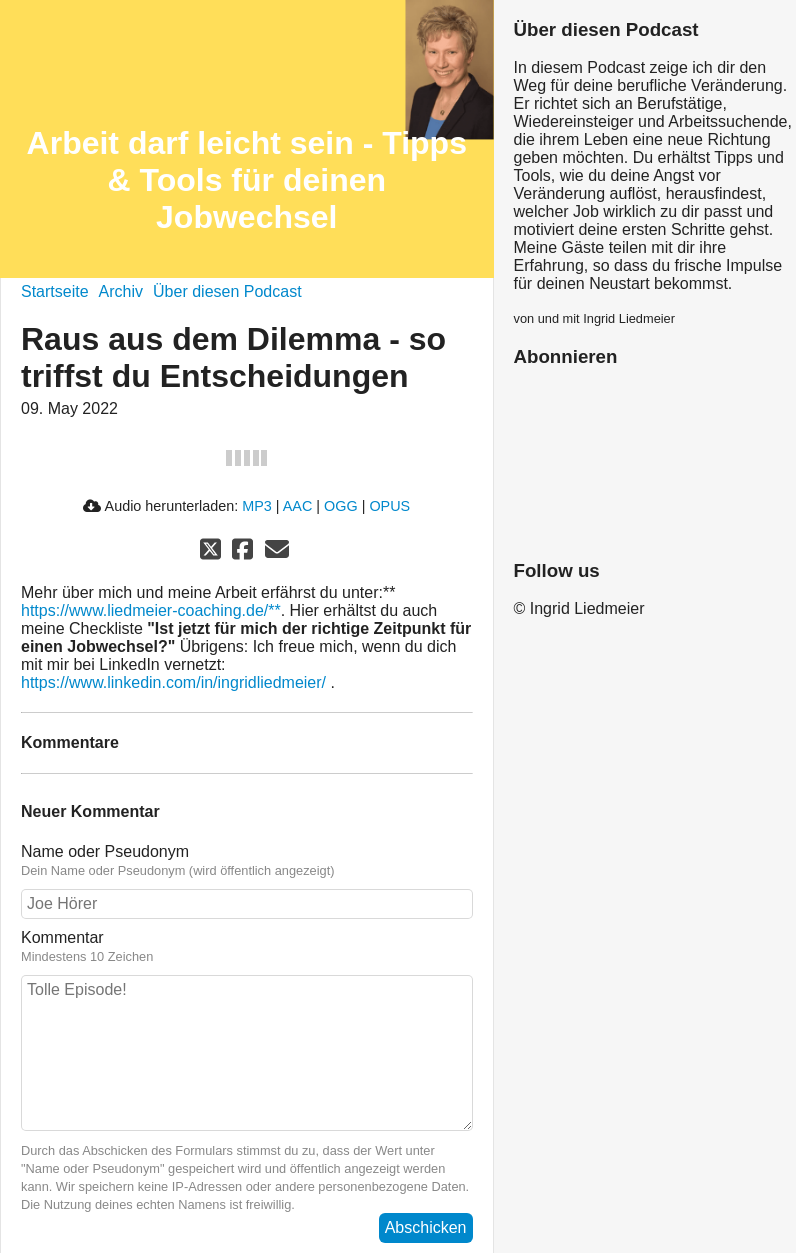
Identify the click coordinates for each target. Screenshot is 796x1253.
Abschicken (426, 1227)
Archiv (121, 291)
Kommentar (62, 937)
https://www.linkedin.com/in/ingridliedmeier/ (173, 682)
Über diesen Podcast (227, 291)
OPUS (389, 506)
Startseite (55, 291)
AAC (298, 506)
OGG (341, 506)
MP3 (257, 506)
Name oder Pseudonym (105, 851)
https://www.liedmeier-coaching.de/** (151, 610)
